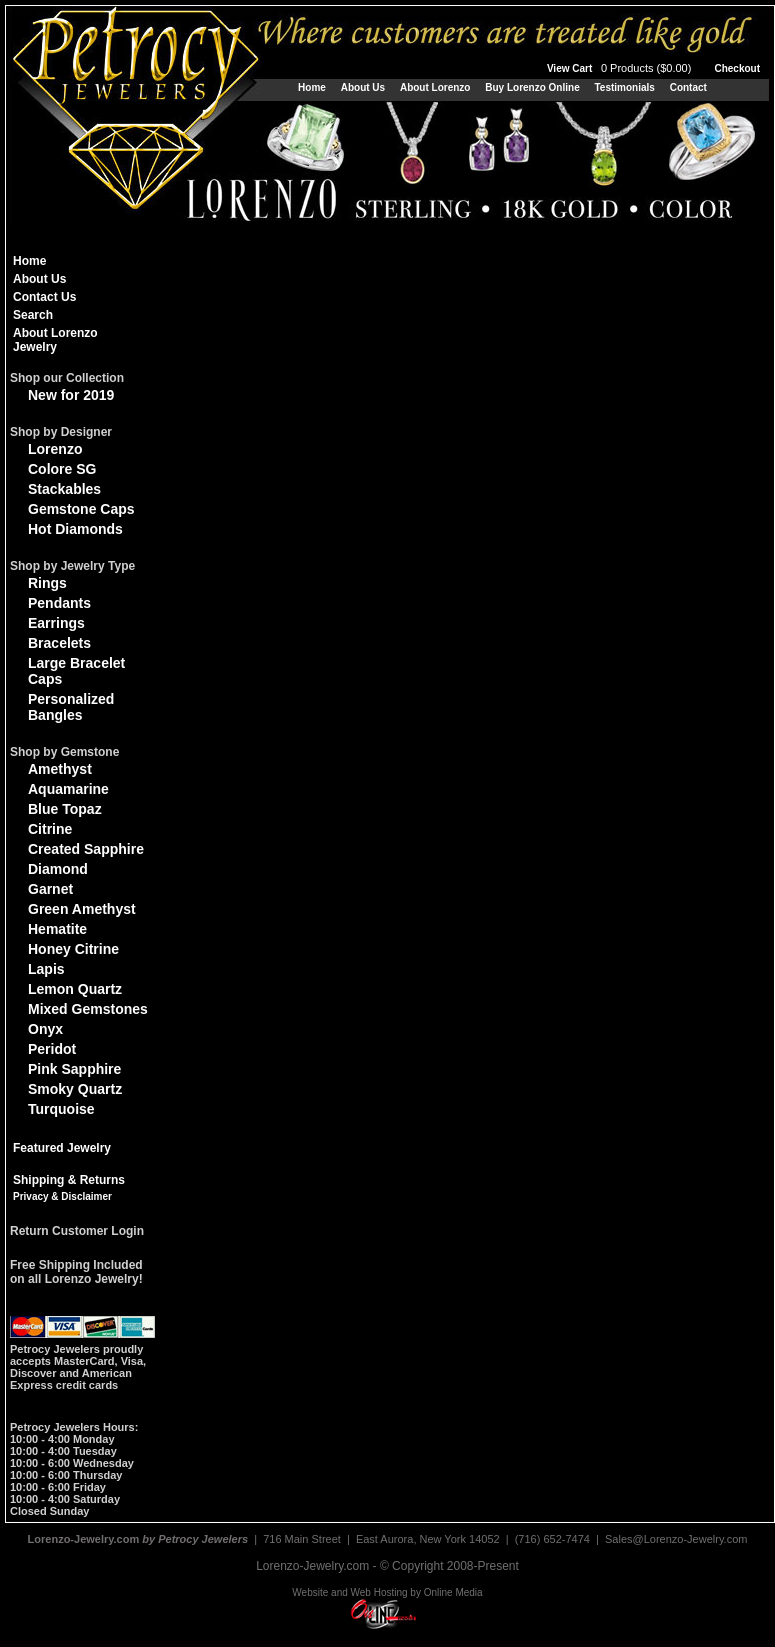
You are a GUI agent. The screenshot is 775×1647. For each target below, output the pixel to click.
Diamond (58, 869)
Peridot (52, 1049)
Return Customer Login (77, 1231)
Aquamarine (68, 789)
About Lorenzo (435, 87)
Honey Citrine (73, 949)
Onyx (45, 1029)
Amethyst (60, 769)
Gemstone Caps (81, 509)
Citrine (50, 829)
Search (33, 315)
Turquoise (61, 1109)
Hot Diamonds (75, 529)
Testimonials (624, 87)
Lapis (46, 969)
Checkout (737, 68)
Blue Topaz (65, 809)
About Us (363, 87)
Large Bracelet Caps (76, 671)
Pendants (59, 603)
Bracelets (59, 643)
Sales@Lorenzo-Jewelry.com (676, 1539)
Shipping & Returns (69, 1180)
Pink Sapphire (74, 1069)
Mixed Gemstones (88, 1009)
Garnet (50, 889)
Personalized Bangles (71, 707)
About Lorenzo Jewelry (55, 340)
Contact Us (44, 297)
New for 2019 (71, 395)
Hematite (57, 929)
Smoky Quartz (75, 1089)
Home (312, 87)
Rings (47, 583)
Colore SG (62, 469)
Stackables (64, 489)
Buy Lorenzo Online (532, 87)
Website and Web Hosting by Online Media (387, 1592)
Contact (688, 87)
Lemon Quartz (75, 989)
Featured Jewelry (62, 1148)
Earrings (56, 623)
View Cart (621, 68)
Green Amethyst (82, 909)
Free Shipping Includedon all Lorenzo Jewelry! (76, 1272)
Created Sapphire (86, 849)
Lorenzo (55, 449)
